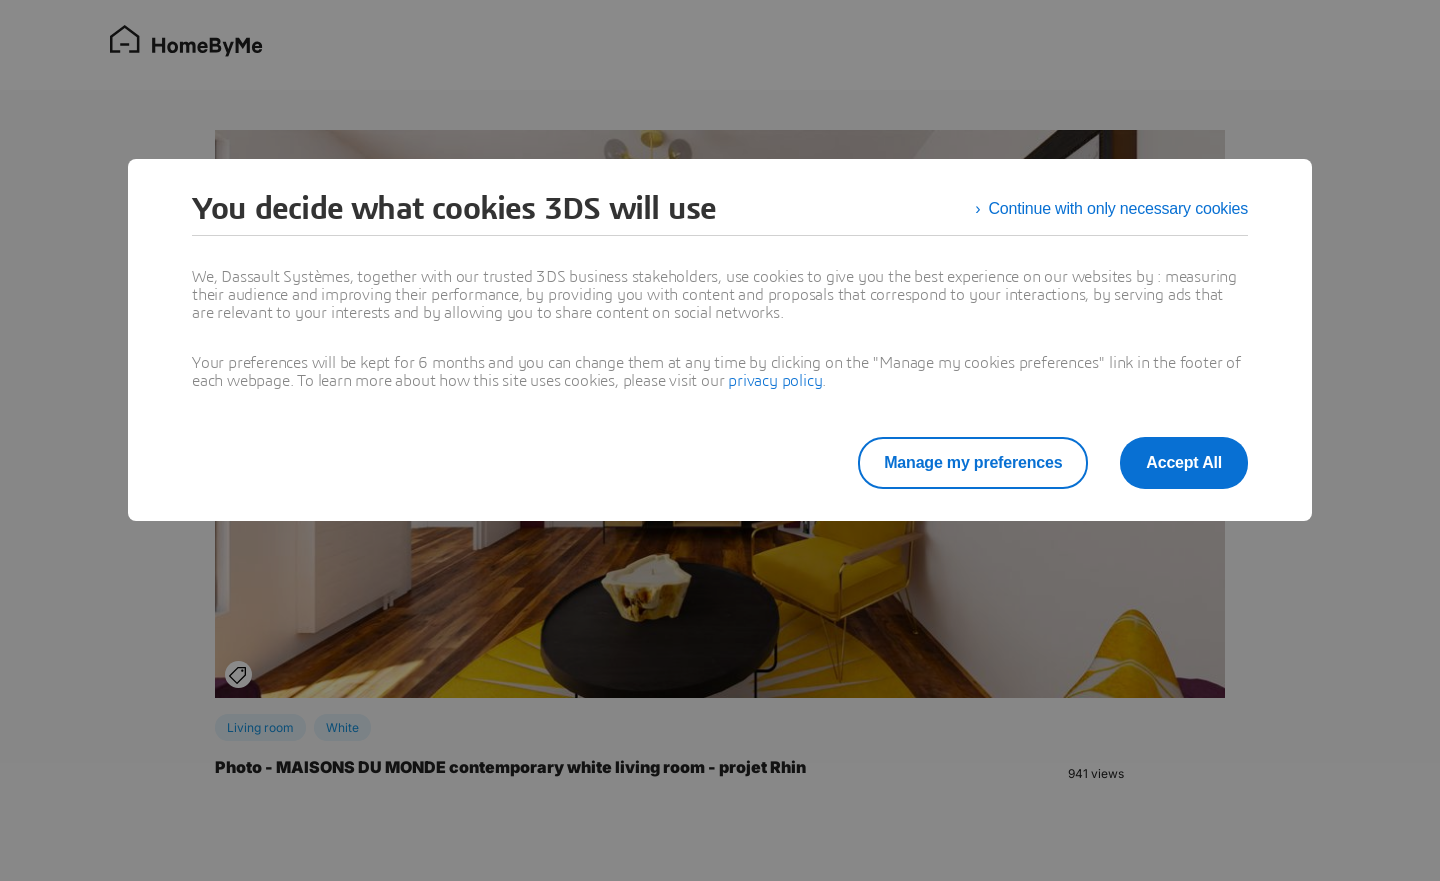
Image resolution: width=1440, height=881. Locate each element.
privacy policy (775, 381)
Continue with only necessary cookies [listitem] (1118, 208)
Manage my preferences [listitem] (973, 462)
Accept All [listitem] (1184, 462)
